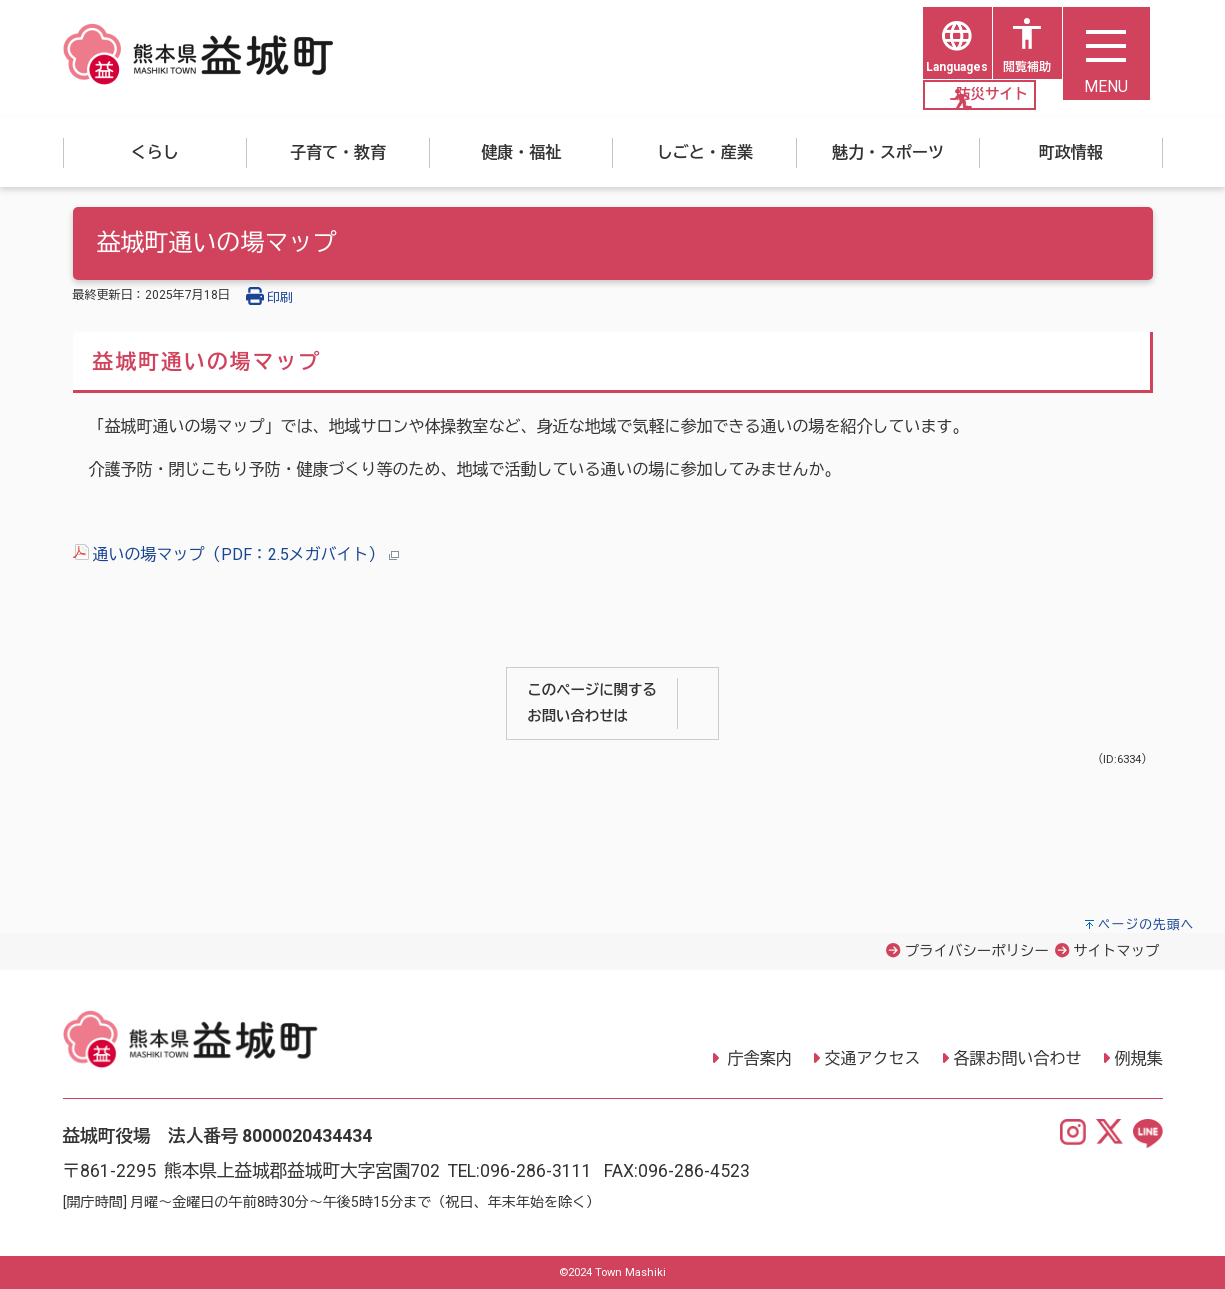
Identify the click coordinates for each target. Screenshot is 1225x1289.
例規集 (1139, 1058)
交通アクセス (873, 1058)
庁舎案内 (758, 1058)
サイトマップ (1116, 951)
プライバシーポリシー (977, 951)
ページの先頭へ (1146, 924)
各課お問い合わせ (1018, 1058)
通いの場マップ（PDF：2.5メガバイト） (236, 555)
